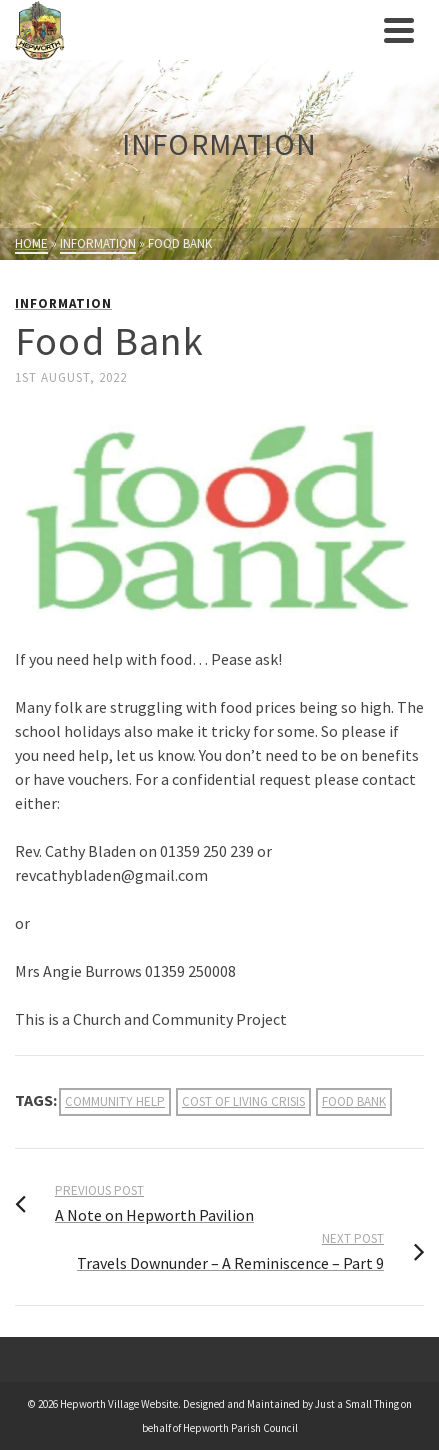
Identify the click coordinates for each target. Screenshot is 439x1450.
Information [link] (63, 303)
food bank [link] (354, 1101)
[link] (194, 30)
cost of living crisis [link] (243, 1101)
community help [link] (115, 1101)
